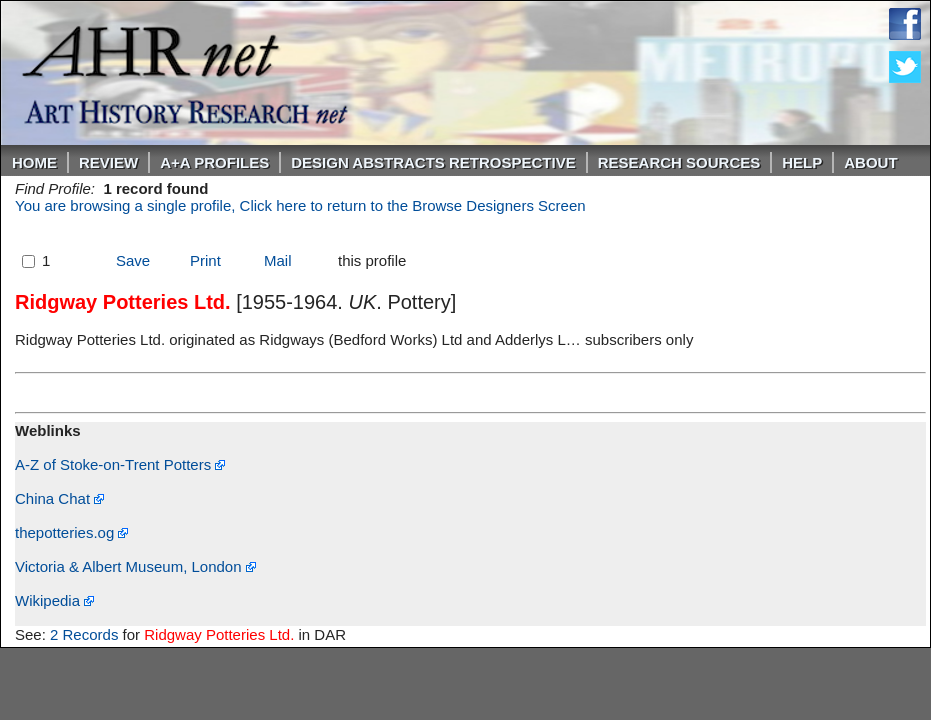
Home (34, 162)
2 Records (84, 634)
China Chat (59, 498)
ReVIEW (108, 162)
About (870, 162)
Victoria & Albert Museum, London (135, 566)
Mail (278, 260)
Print (205, 260)
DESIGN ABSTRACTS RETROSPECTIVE (433, 162)
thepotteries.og (71, 532)
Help (802, 162)
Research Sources (679, 162)
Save (133, 260)
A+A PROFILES (214, 162)
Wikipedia (54, 600)
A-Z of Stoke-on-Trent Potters (120, 464)
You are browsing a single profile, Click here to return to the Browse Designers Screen (300, 205)
